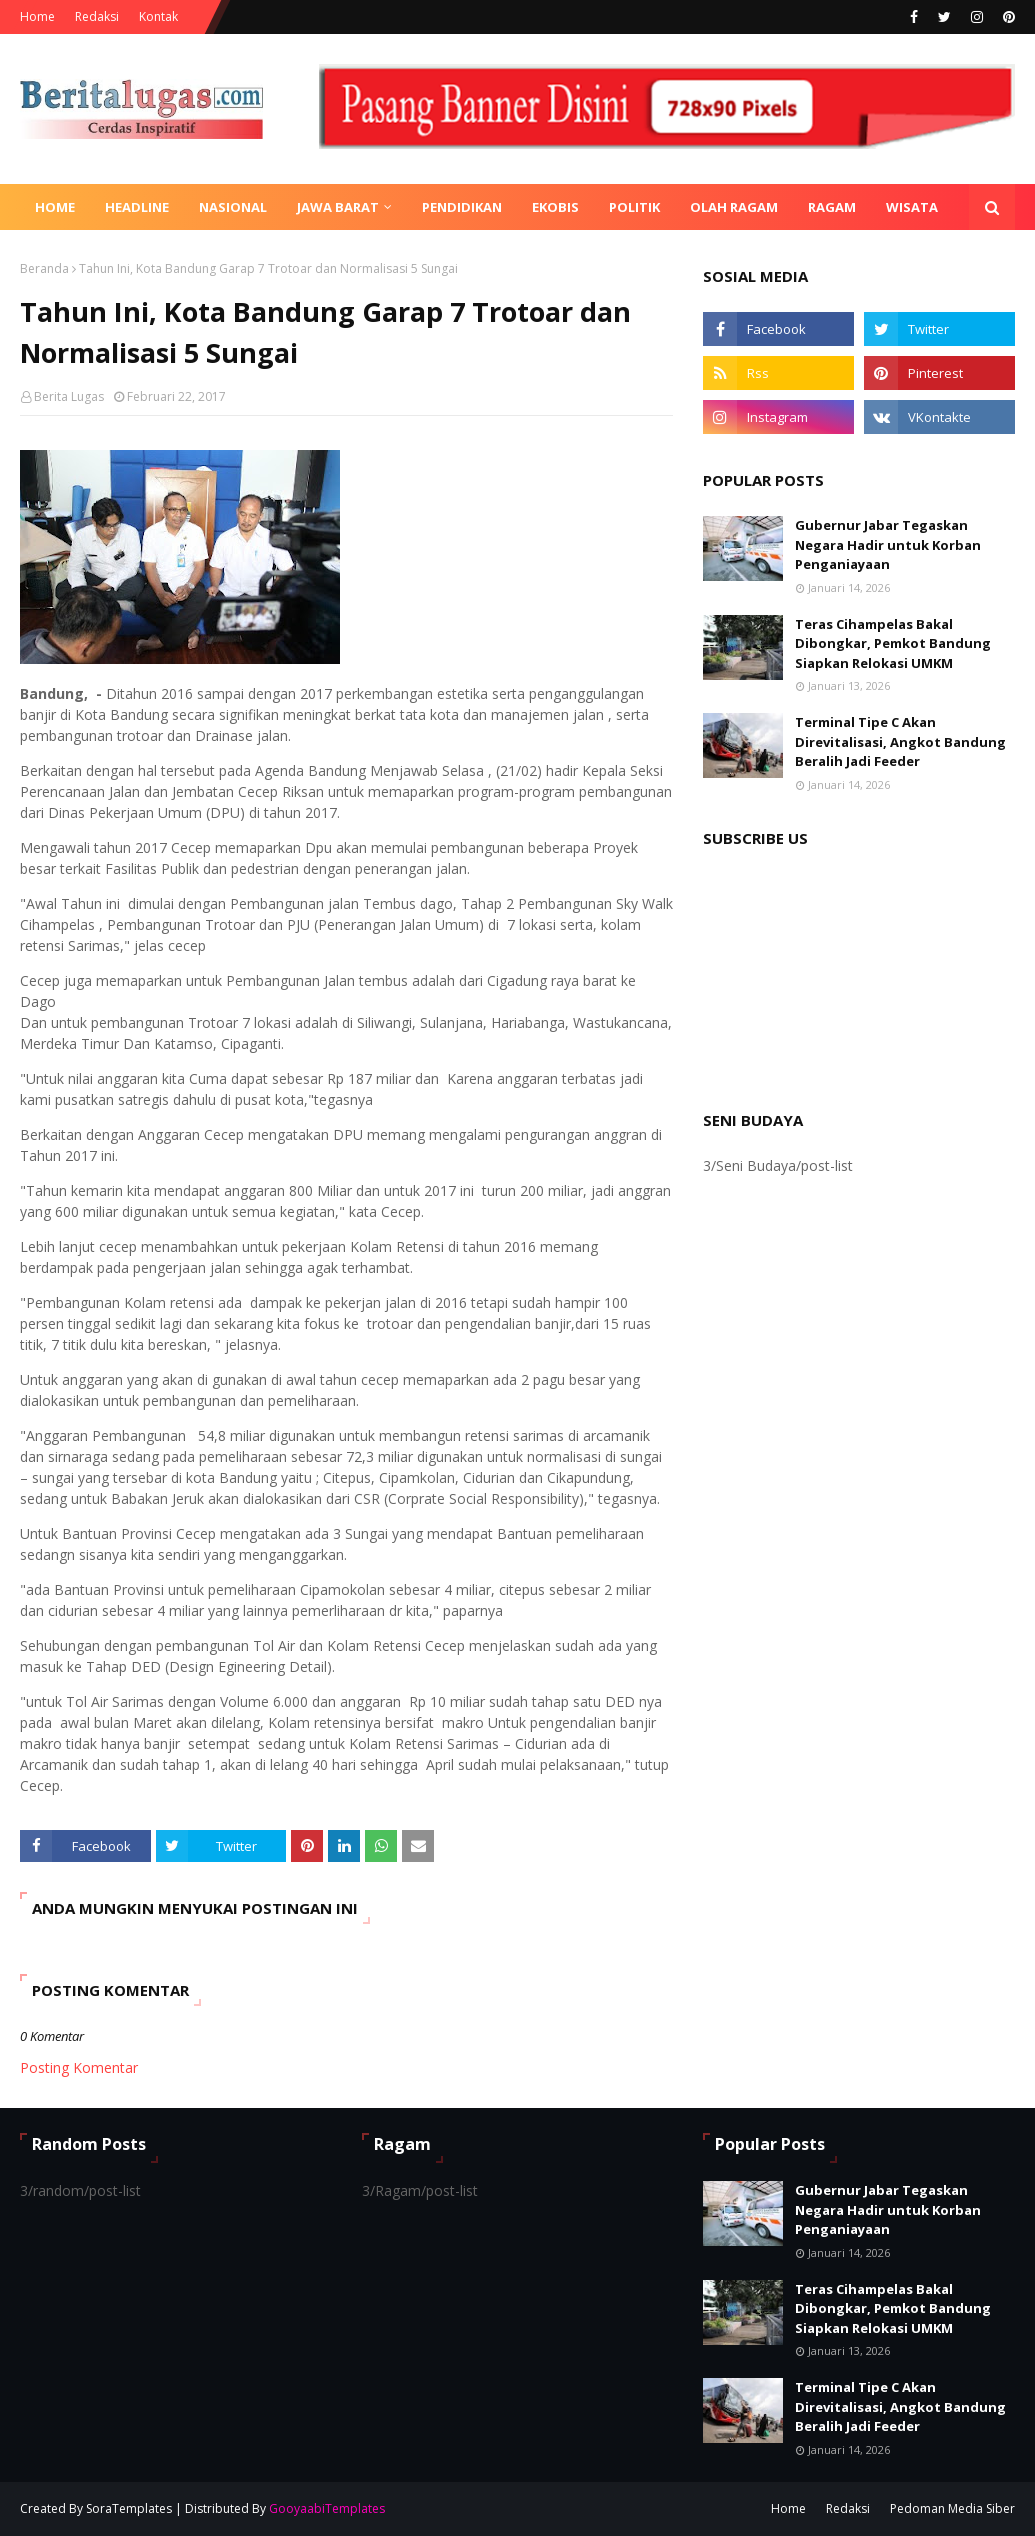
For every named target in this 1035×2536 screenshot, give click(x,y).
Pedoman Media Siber (952, 2508)
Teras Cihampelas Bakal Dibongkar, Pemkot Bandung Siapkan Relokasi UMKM (893, 643)
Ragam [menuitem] (832, 207)
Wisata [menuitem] (912, 207)
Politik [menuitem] (634, 207)
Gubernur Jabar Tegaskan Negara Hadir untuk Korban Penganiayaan (888, 544)
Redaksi (97, 16)
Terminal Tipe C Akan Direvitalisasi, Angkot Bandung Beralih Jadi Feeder (900, 741)
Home (37, 16)
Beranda (44, 268)
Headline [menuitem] (137, 207)
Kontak (158, 16)
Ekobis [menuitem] (555, 207)
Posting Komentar (79, 2067)
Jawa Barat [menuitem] (338, 207)
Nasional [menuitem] (233, 207)
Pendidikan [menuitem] (462, 207)
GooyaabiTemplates (327, 2508)
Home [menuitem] (55, 207)
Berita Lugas (69, 396)
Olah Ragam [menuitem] (734, 207)
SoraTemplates (129, 2508)
